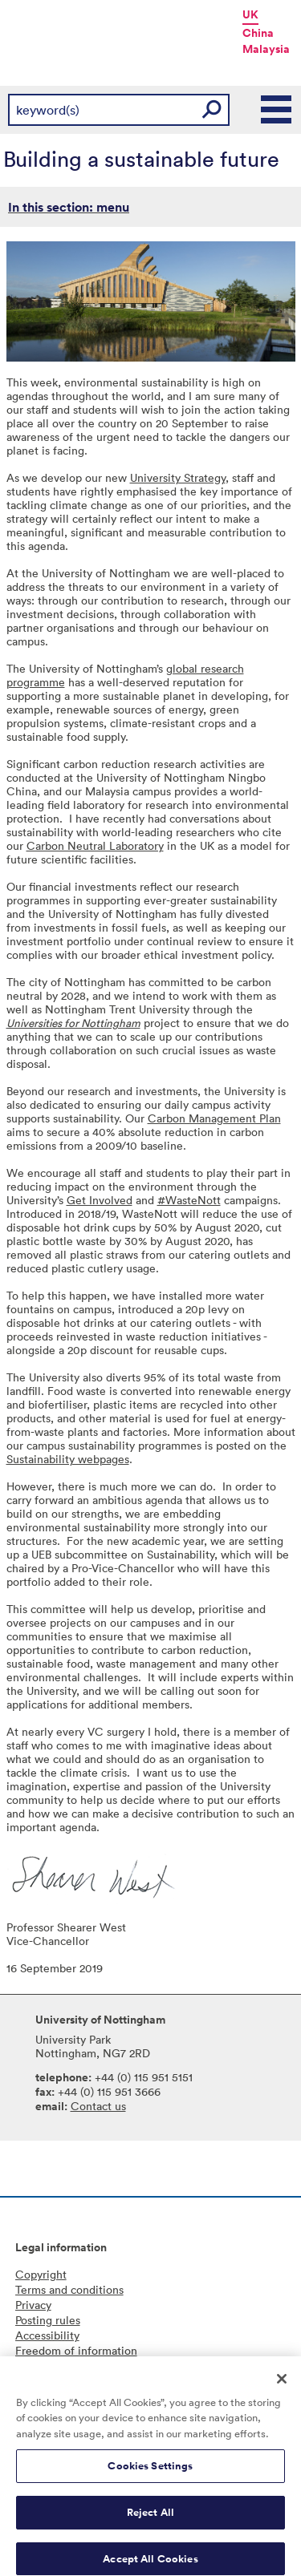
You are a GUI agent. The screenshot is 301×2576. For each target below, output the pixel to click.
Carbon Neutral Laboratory (95, 845)
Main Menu (277, 110)
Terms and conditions (69, 2289)
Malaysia (266, 49)
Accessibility (47, 2335)
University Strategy (178, 477)
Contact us (98, 2105)
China (258, 33)
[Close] (281, 2387)
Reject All (150, 2521)
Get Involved (99, 1199)
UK (250, 14)
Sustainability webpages (67, 1458)
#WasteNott (189, 1199)
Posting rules (47, 2319)
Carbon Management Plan (214, 1118)
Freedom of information (76, 2350)
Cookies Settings (150, 2474)
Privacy (33, 2304)
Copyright (41, 2274)
